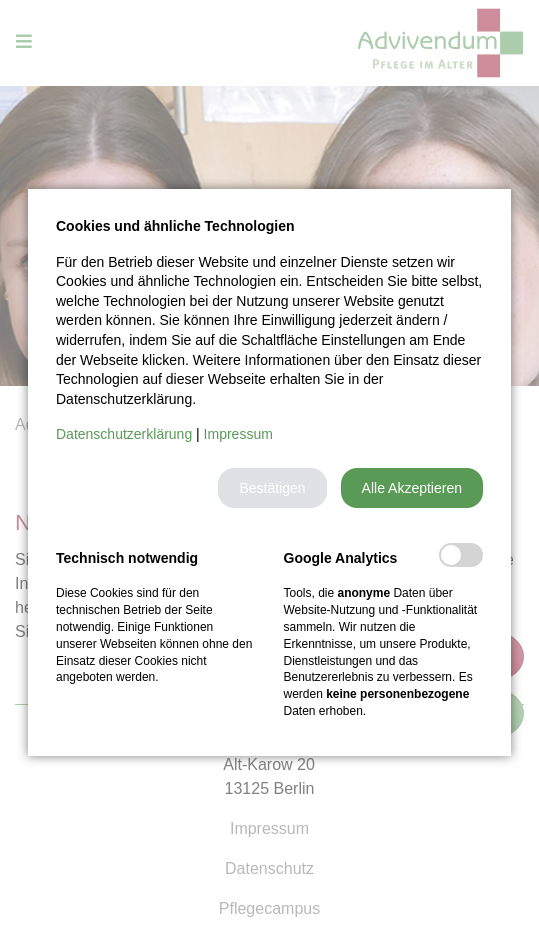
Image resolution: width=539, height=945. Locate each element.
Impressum (238, 434)
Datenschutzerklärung (124, 434)
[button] (272, 488)
